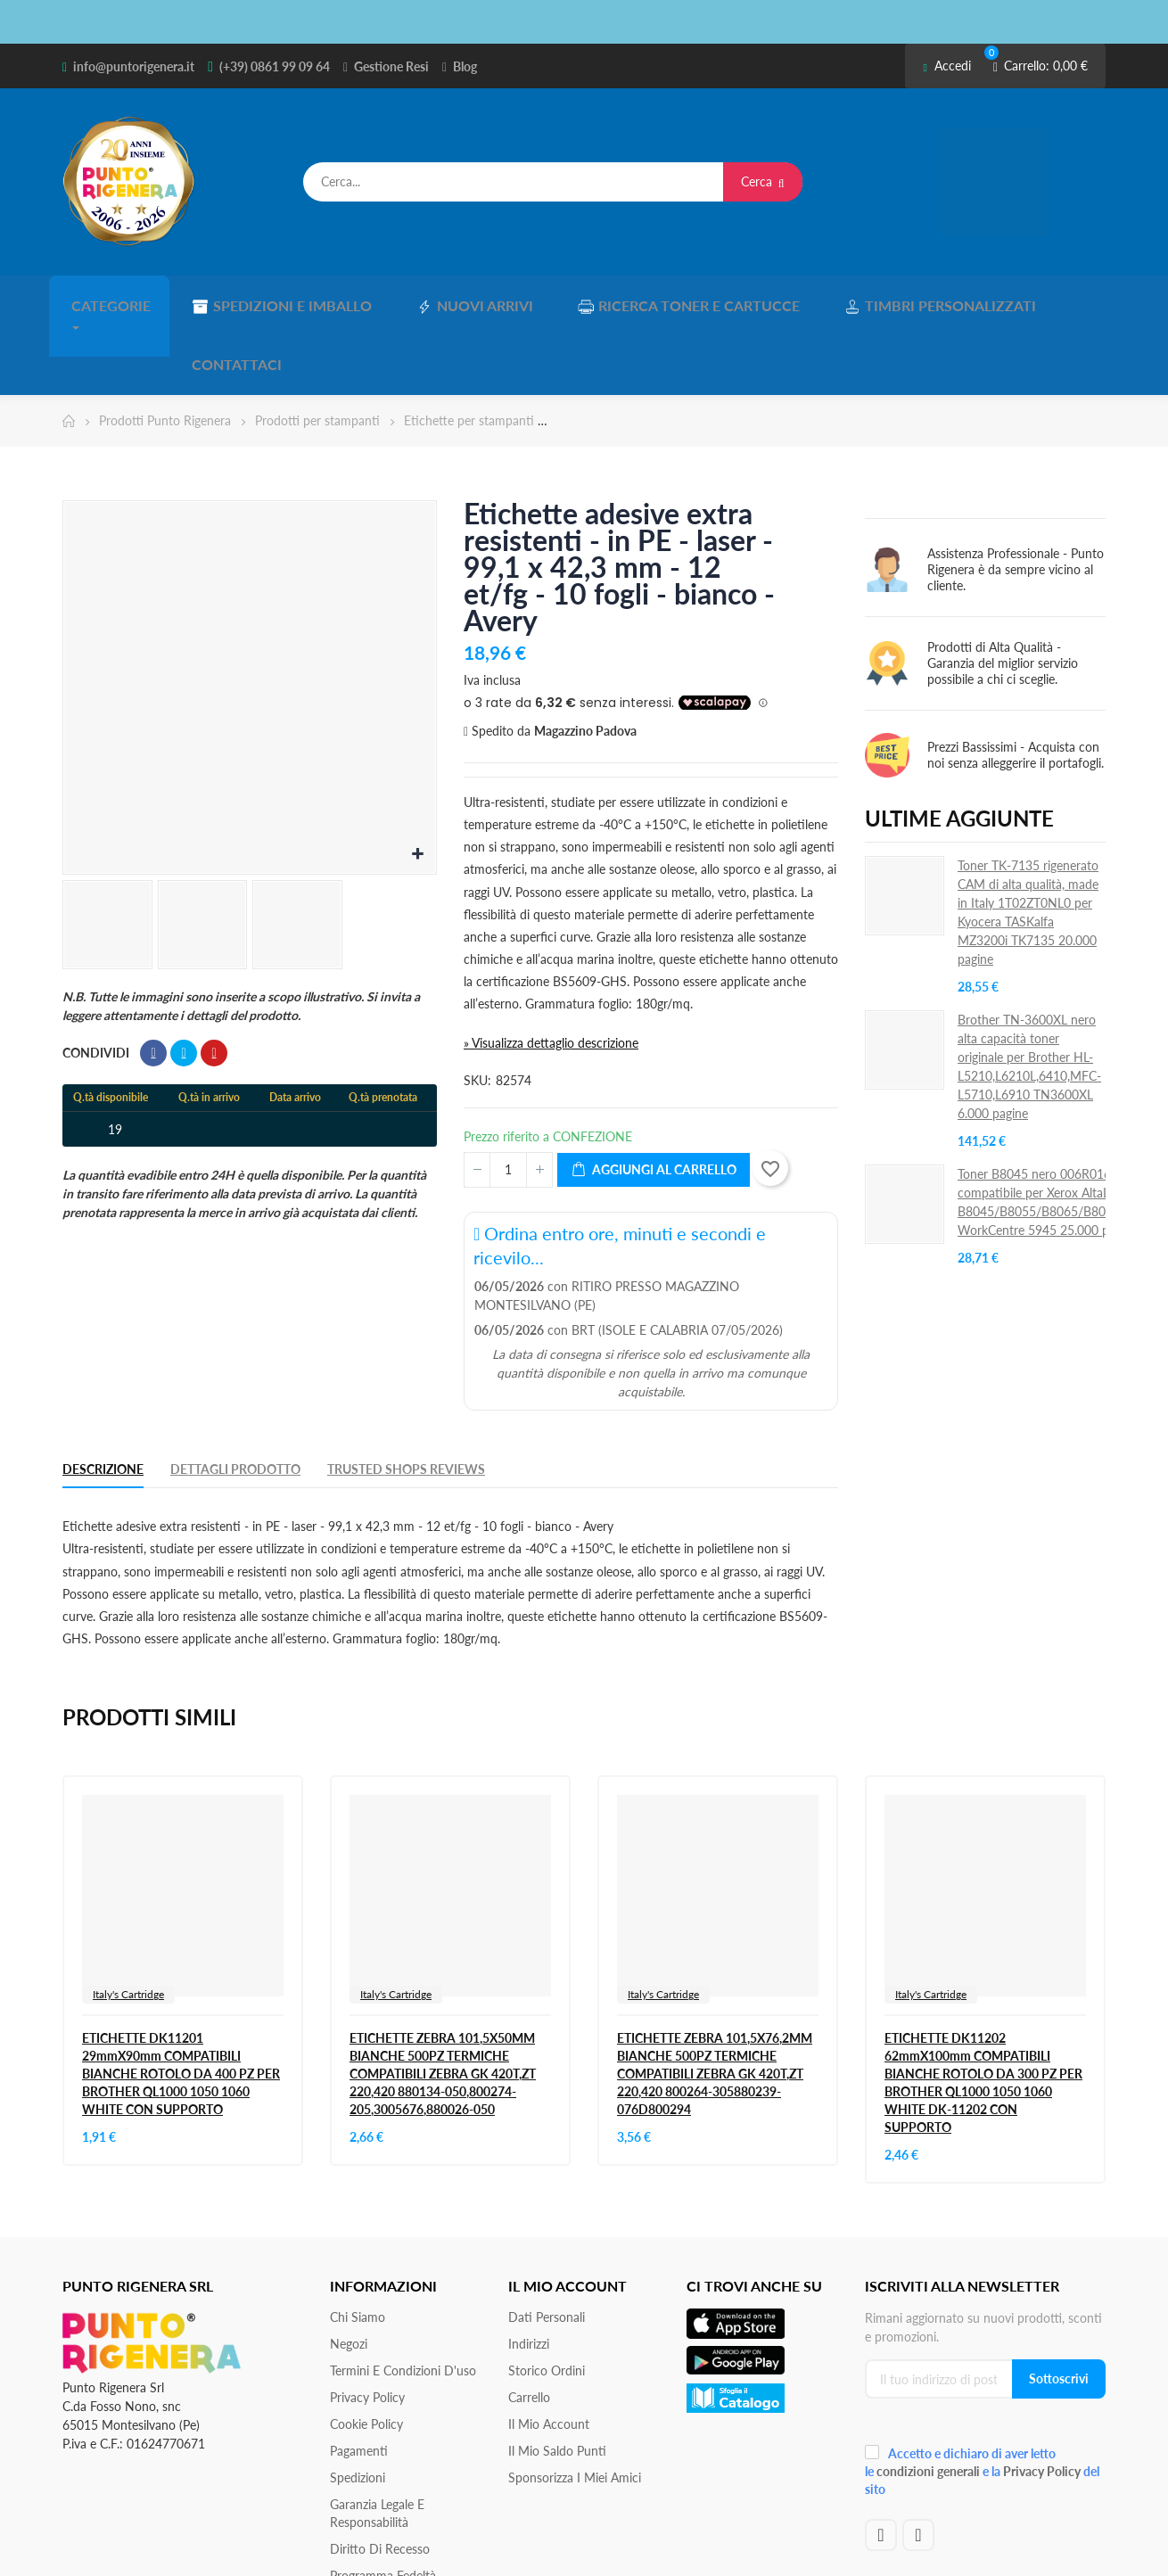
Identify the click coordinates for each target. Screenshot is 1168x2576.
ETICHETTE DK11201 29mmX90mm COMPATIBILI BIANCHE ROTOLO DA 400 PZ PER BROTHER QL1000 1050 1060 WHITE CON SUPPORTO (181, 2003)
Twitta (183, 982)
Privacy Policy (367, 2326)
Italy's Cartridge (128, 1923)
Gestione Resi (391, 66)
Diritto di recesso (380, 2478)
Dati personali (546, 2246)
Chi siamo (357, 2246)
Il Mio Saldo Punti (557, 2380)
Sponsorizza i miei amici (574, 2407)
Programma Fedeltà (383, 2505)
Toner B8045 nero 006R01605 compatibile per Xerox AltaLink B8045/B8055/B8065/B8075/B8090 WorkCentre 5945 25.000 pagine (1060, 1130)
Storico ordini (546, 2300)
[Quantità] (508, 1098)
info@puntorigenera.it (133, 66)
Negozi (348, 2273)
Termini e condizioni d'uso (403, 2300)
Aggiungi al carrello (653, 1098)
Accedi (946, 65)
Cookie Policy (366, 2353)
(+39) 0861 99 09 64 (274, 66)
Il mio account (548, 2353)
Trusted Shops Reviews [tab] (406, 1397)
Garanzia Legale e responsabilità (377, 2442)
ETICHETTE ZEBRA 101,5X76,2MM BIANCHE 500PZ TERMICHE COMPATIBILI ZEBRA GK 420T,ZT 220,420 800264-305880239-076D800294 (714, 2003)
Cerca (763, 181)
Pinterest (214, 982)
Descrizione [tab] (103, 1397)
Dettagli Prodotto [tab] (235, 1397)
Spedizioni (357, 2407)
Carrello (529, 2326)
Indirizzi (528, 2273)
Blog (465, 66)
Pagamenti (359, 2380)
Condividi (153, 982)
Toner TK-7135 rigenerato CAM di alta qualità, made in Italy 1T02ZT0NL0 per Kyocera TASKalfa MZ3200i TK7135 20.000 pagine (1028, 840)
